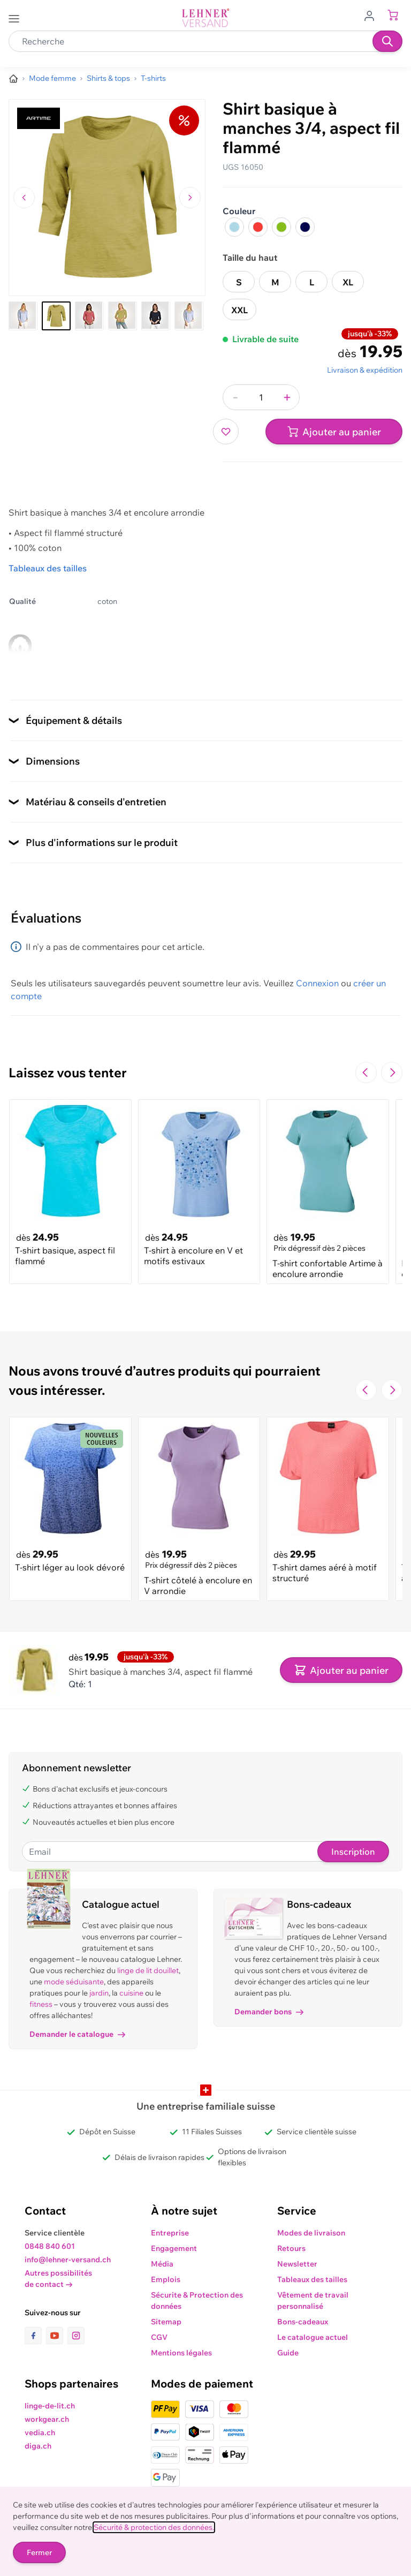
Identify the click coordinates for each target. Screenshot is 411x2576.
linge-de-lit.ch (50, 2406)
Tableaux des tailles (48, 568)
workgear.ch (47, 2419)
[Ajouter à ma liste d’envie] (226, 431)
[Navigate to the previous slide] (366, 1072)
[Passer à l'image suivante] (190, 197)
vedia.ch (40, 2432)
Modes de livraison (311, 2233)
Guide (288, 2353)
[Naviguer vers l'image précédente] (24, 197)
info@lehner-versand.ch (68, 2259)
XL (347, 282)
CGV (159, 2337)
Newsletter (297, 2264)
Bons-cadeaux (302, 2321)
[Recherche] (387, 41)
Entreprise (170, 2233)
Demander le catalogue (77, 2034)
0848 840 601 (50, 2246)
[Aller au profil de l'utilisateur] (372, 15)
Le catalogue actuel (312, 2337)
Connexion (317, 983)
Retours (291, 2248)
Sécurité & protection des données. (154, 2527)
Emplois (165, 2279)
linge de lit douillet (148, 1970)
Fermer (39, 2552)
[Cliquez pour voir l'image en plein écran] (107, 198)
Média (162, 2264)
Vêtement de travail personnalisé (312, 2300)
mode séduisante (74, 1981)
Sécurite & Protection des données (197, 2300)
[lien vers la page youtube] (56, 2335)
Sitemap (166, 2321)
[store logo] (205, 18)
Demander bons (268, 2011)
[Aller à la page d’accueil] (13, 79)
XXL (239, 310)
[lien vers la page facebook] (35, 2335)
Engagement (174, 2248)
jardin (99, 1993)
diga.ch (38, 2446)
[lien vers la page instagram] (76, 2335)
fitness (40, 2004)
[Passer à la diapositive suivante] (391, 1072)
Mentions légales (181, 2353)
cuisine (131, 1993)
